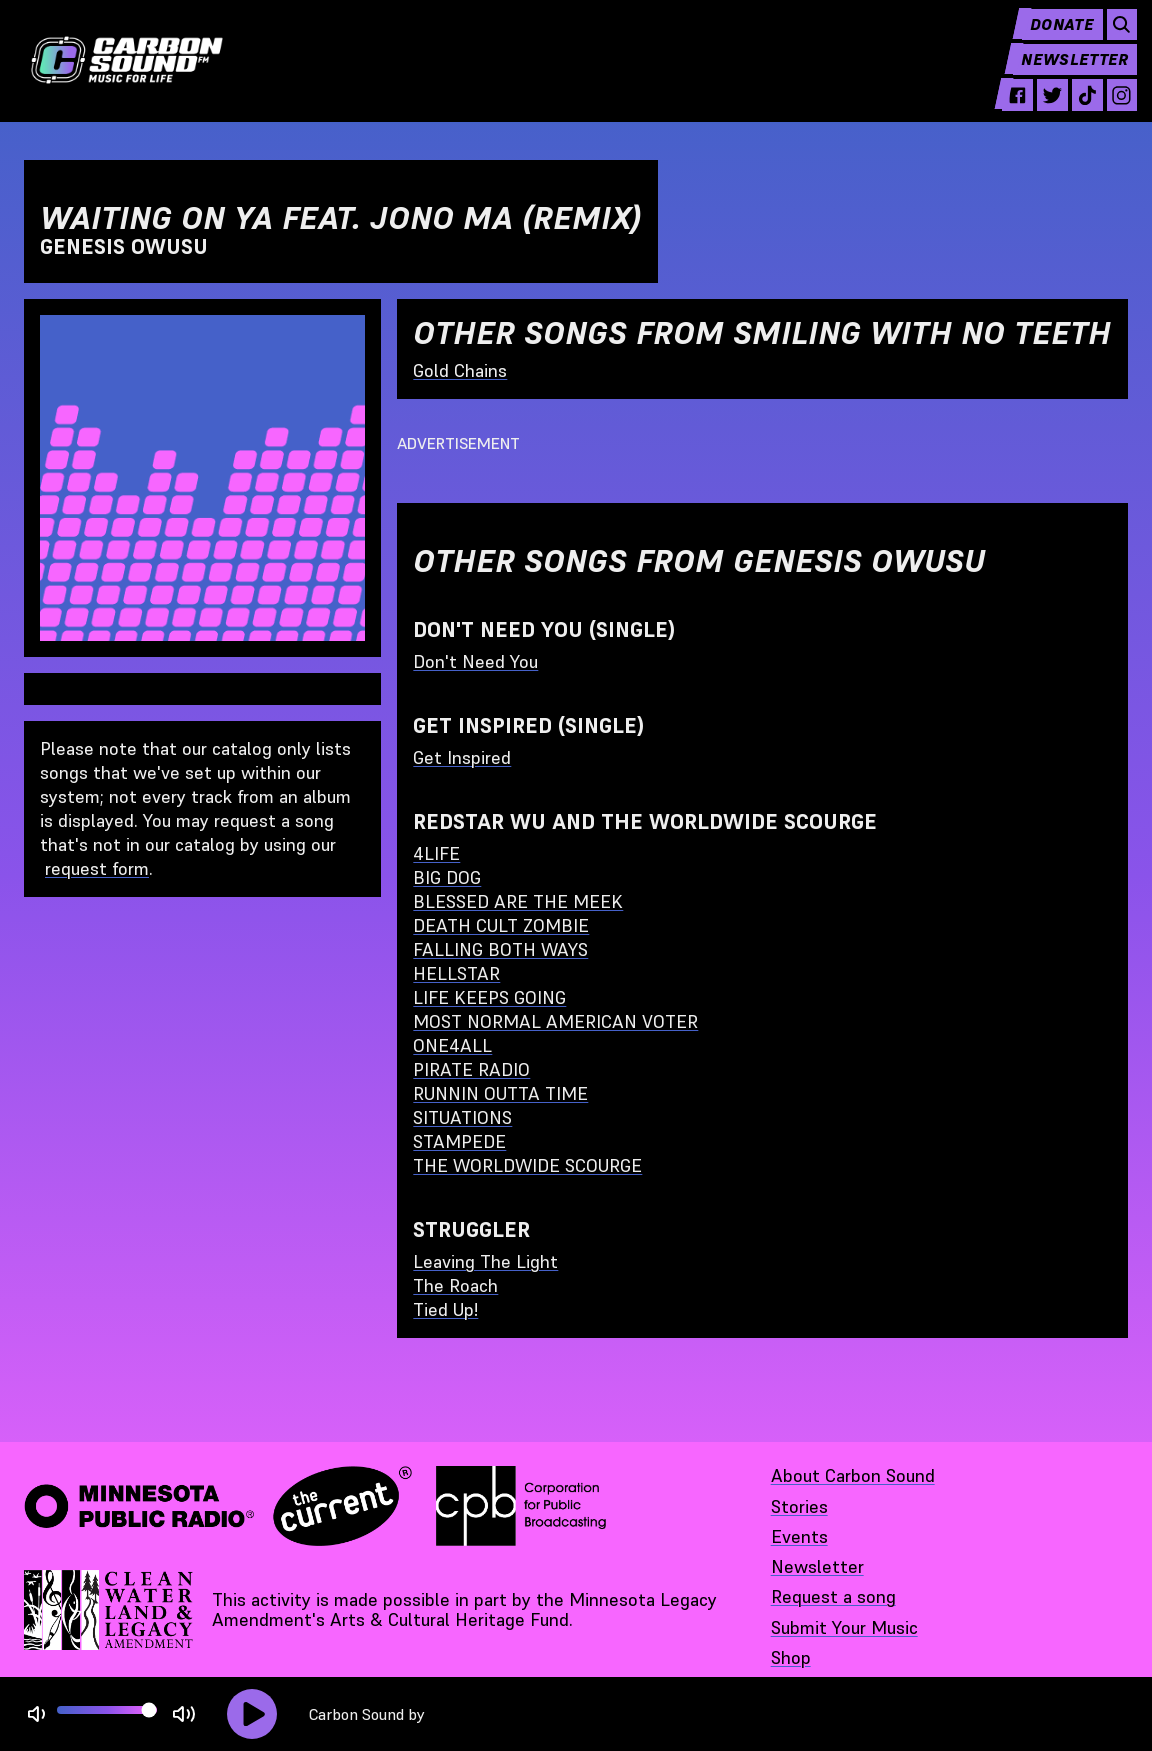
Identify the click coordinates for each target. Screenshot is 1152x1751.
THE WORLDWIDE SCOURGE (527, 1165)
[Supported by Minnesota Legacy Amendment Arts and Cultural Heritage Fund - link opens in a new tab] (110, 1610)
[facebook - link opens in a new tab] (999, 112)
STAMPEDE (459, 1141)
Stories (799, 1506)
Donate (1048, 40)
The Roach (455, 1285)
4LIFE (436, 853)
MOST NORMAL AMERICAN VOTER (555, 1021)
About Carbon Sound (853, 1475)
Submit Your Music (844, 1627)
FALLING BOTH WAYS (500, 949)
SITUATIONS (462, 1117)
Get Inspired (462, 757)
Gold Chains (460, 370)
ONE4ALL (452, 1045)
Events (799, 1536)
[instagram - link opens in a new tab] (1111, 112)
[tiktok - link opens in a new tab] (1074, 112)
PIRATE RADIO (471, 1069)
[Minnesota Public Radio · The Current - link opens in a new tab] (218, 1506)
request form (97, 868)
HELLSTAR (456, 973)
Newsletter (1064, 76)
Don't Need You (475, 661)
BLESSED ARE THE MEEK (518, 901)
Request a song (833, 1596)
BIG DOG (447, 877)
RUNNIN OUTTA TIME (500, 1093)
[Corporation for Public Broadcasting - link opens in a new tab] (521, 1506)
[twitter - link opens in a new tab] (1036, 112)
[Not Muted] (36, 1714)
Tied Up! (445, 1309)
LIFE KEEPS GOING (489, 997)
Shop (791, 1657)
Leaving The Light (485, 1261)
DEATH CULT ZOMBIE (501, 925)
